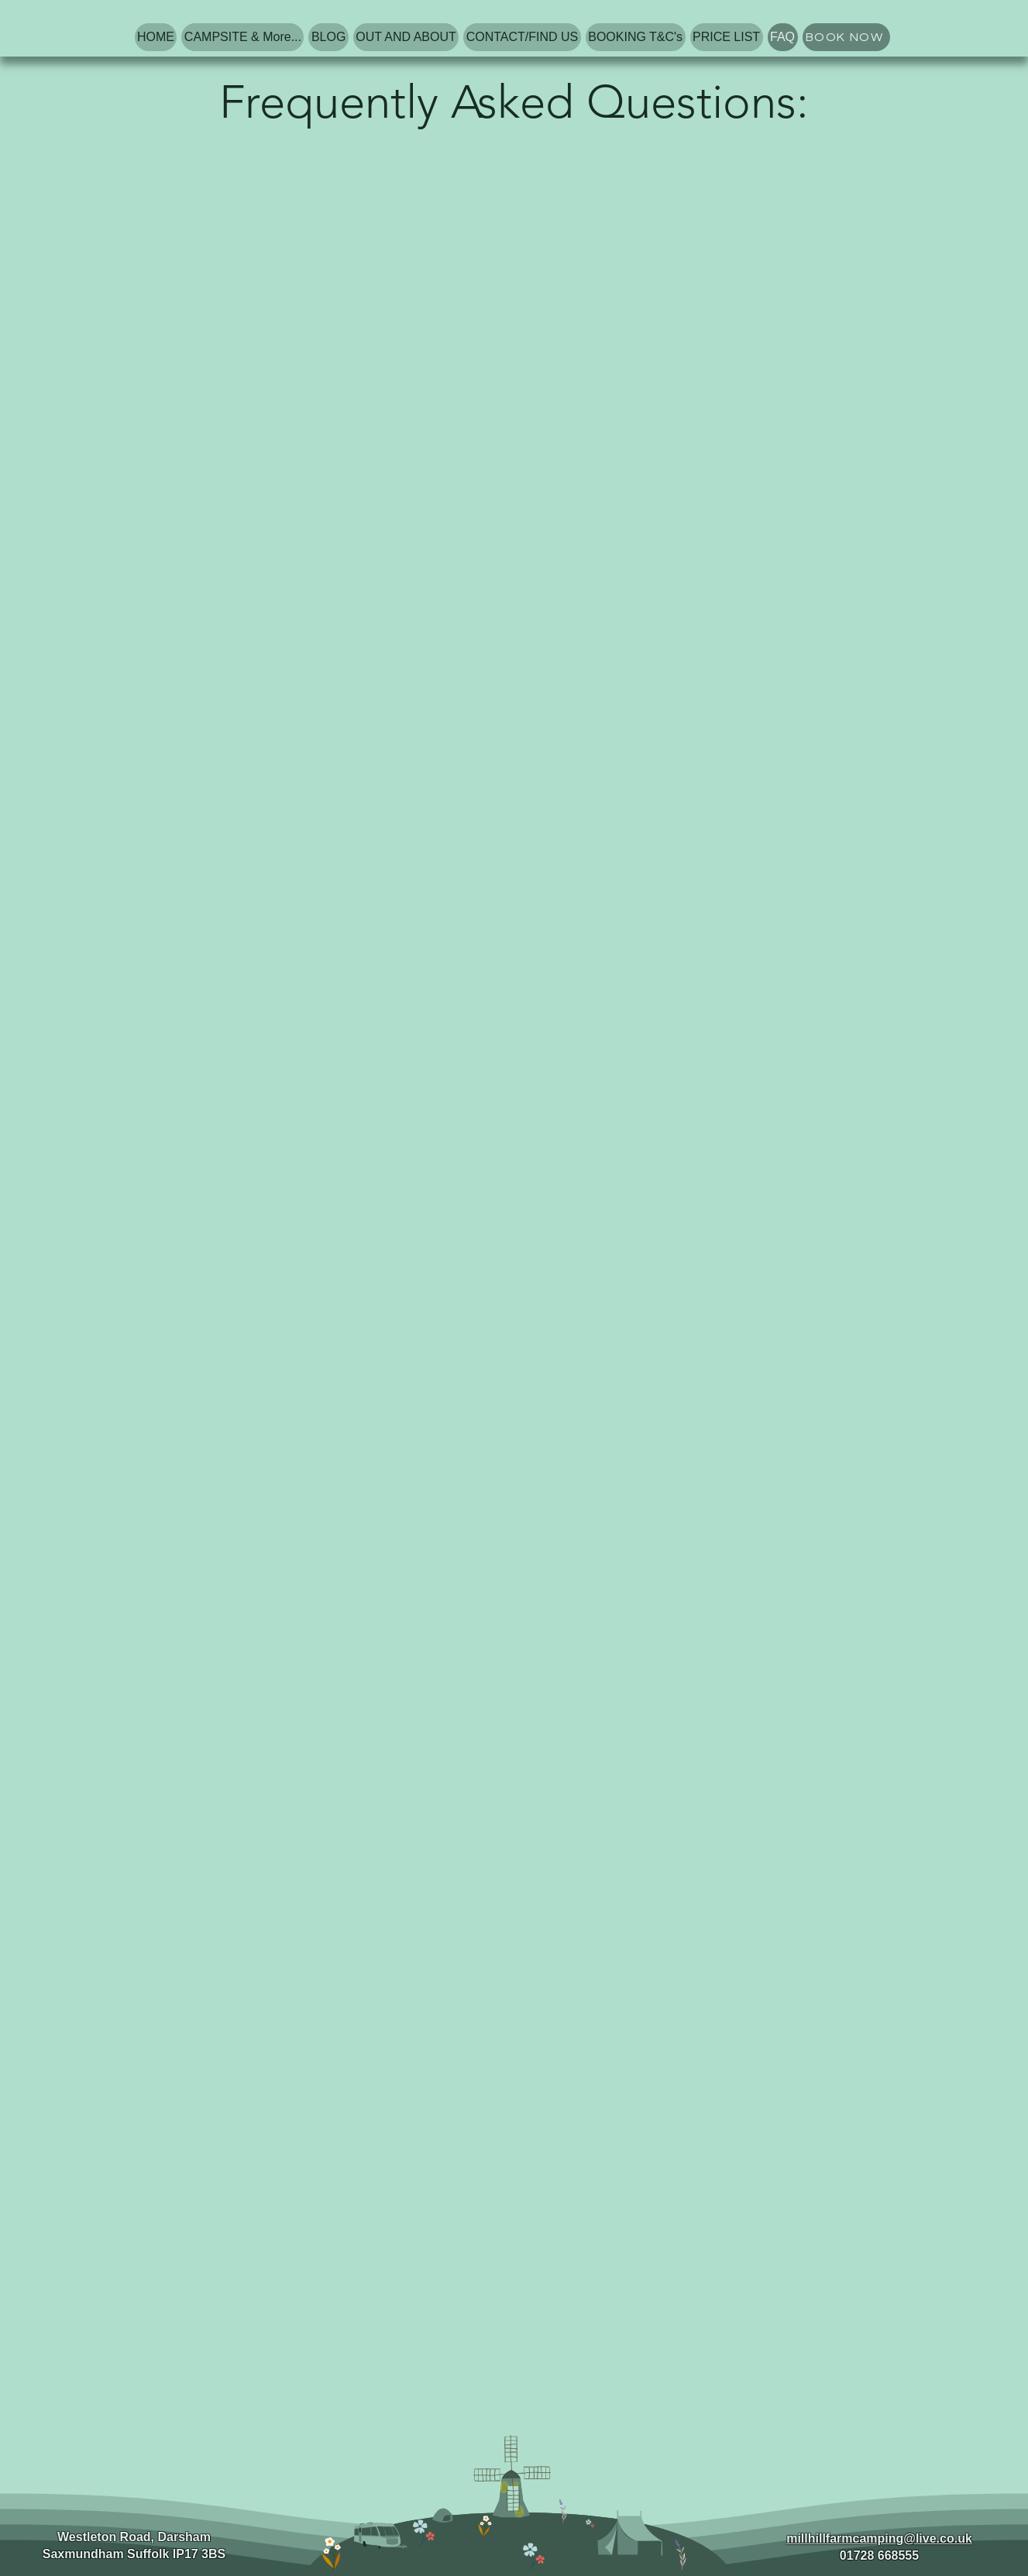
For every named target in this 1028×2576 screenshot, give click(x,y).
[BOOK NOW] (846, 37)
